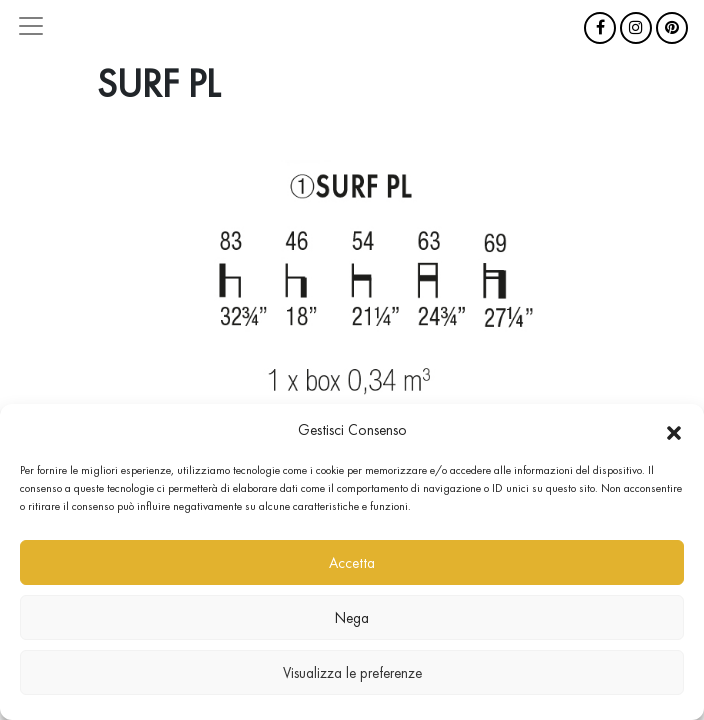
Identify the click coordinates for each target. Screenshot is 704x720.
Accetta (352, 563)
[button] (674, 430)
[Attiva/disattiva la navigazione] (31, 26)
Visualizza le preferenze (352, 673)
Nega (352, 618)
